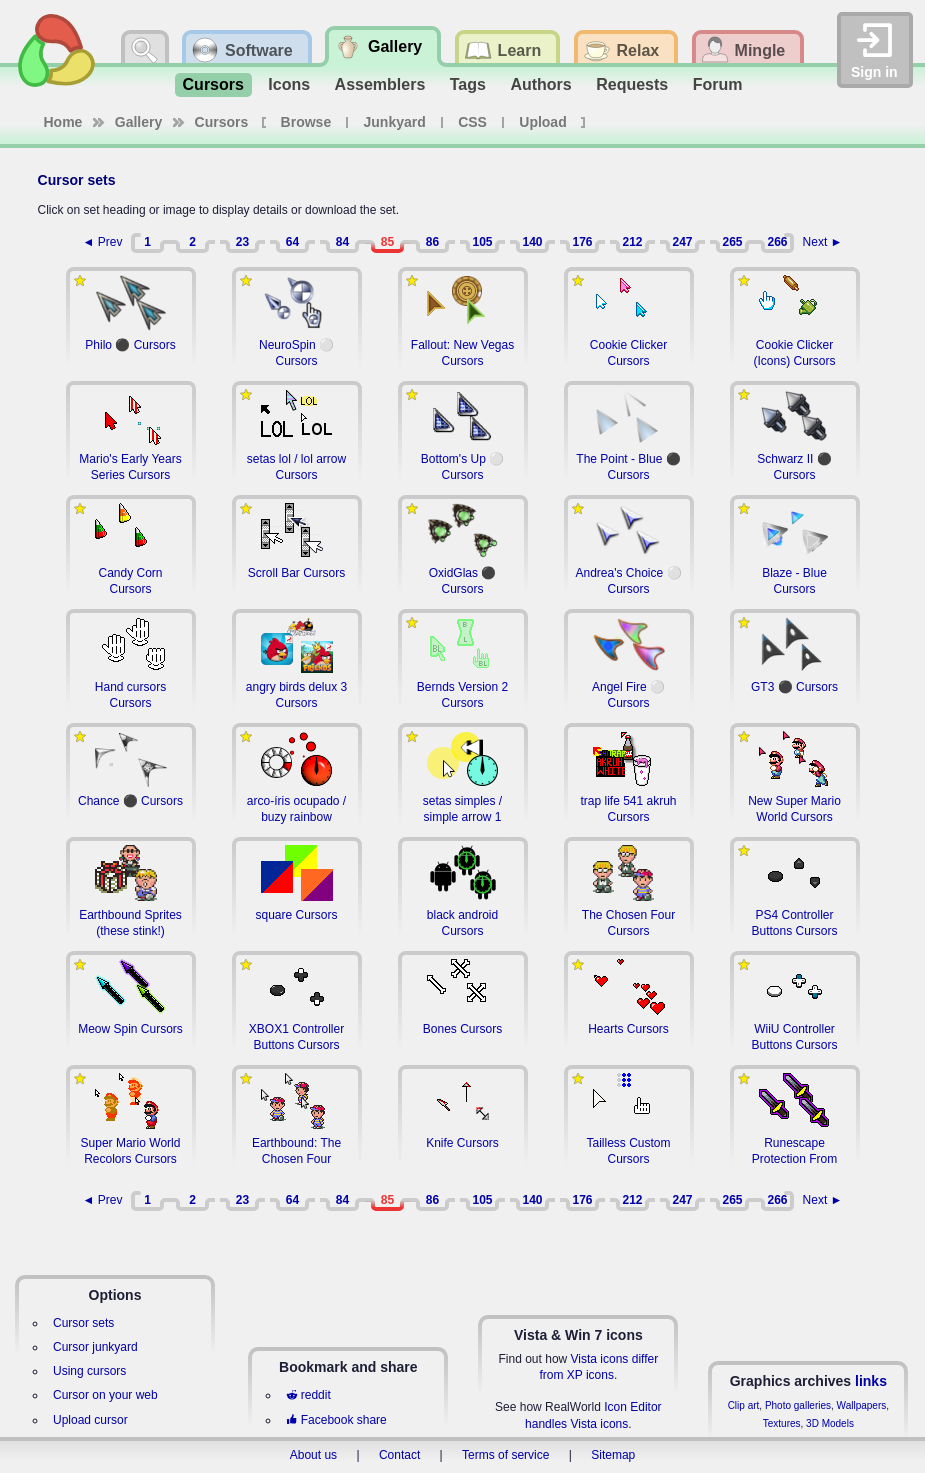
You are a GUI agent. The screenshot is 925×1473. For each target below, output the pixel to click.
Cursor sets (83, 1323)
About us (313, 1455)
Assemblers (380, 84)
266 (777, 242)
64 (292, 242)
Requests (632, 84)
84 (342, 242)
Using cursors (89, 1371)
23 (242, 242)
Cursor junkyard (95, 1347)
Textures (782, 1423)
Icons (289, 84)
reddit (308, 1395)
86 (432, 242)
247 (682, 242)
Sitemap (613, 1455)
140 (532, 242)
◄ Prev (103, 242)
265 (732, 242)
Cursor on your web (105, 1395)
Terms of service (505, 1455)
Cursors (213, 84)
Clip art (744, 1405)
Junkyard (395, 122)
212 (632, 242)
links (871, 1381)
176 (582, 242)
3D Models (830, 1423)
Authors (540, 84)
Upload (542, 122)
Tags (468, 84)
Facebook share (336, 1420)
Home (63, 122)
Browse (306, 122)
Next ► (823, 242)
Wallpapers (862, 1405)
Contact (399, 1455)
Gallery (138, 122)
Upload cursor (90, 1420)
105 (482, 242)
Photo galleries (798, 1405)
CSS (472, 122)
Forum (718, 84)
